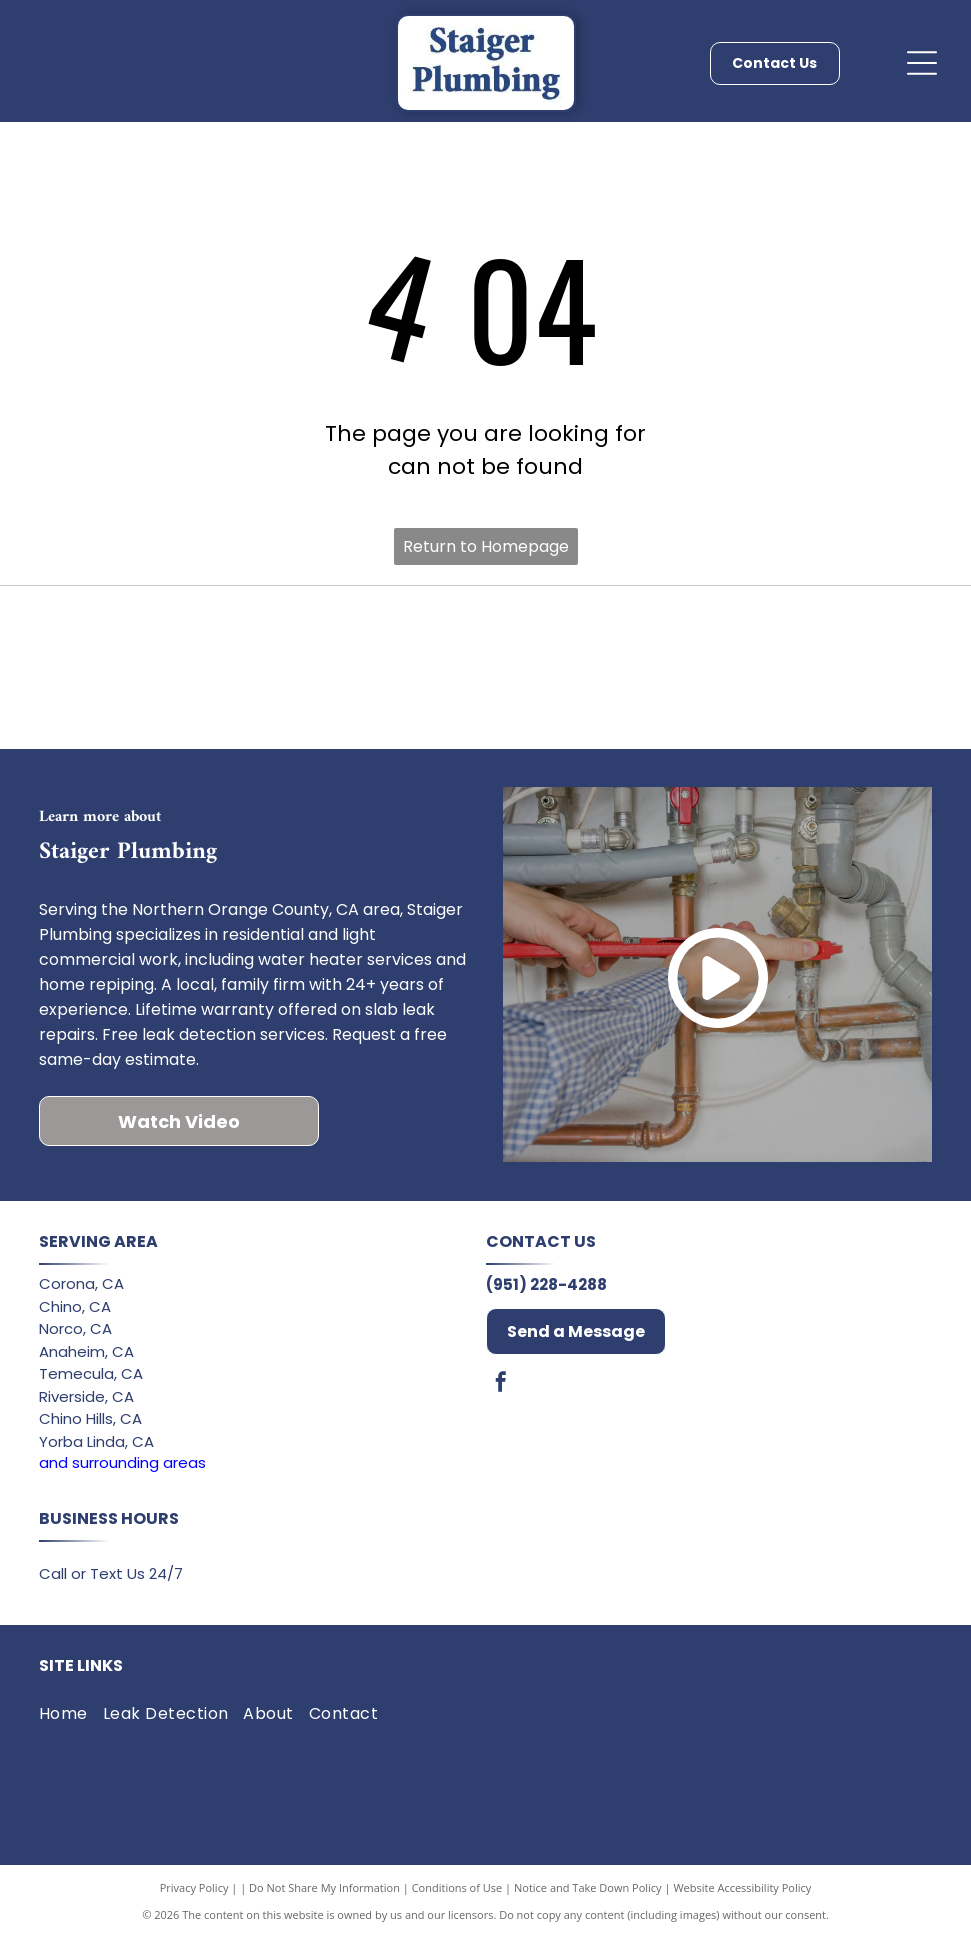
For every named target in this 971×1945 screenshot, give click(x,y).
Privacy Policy (194, 1894)
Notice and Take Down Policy (588, 1894)
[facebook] (501, 1391)
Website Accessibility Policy (742, 1894)
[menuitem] (71, 1721)
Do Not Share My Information (324, 1894)
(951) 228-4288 (546, 1291)
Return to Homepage (486, 546)
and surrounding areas (122, 1469)
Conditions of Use (457, 1894)
